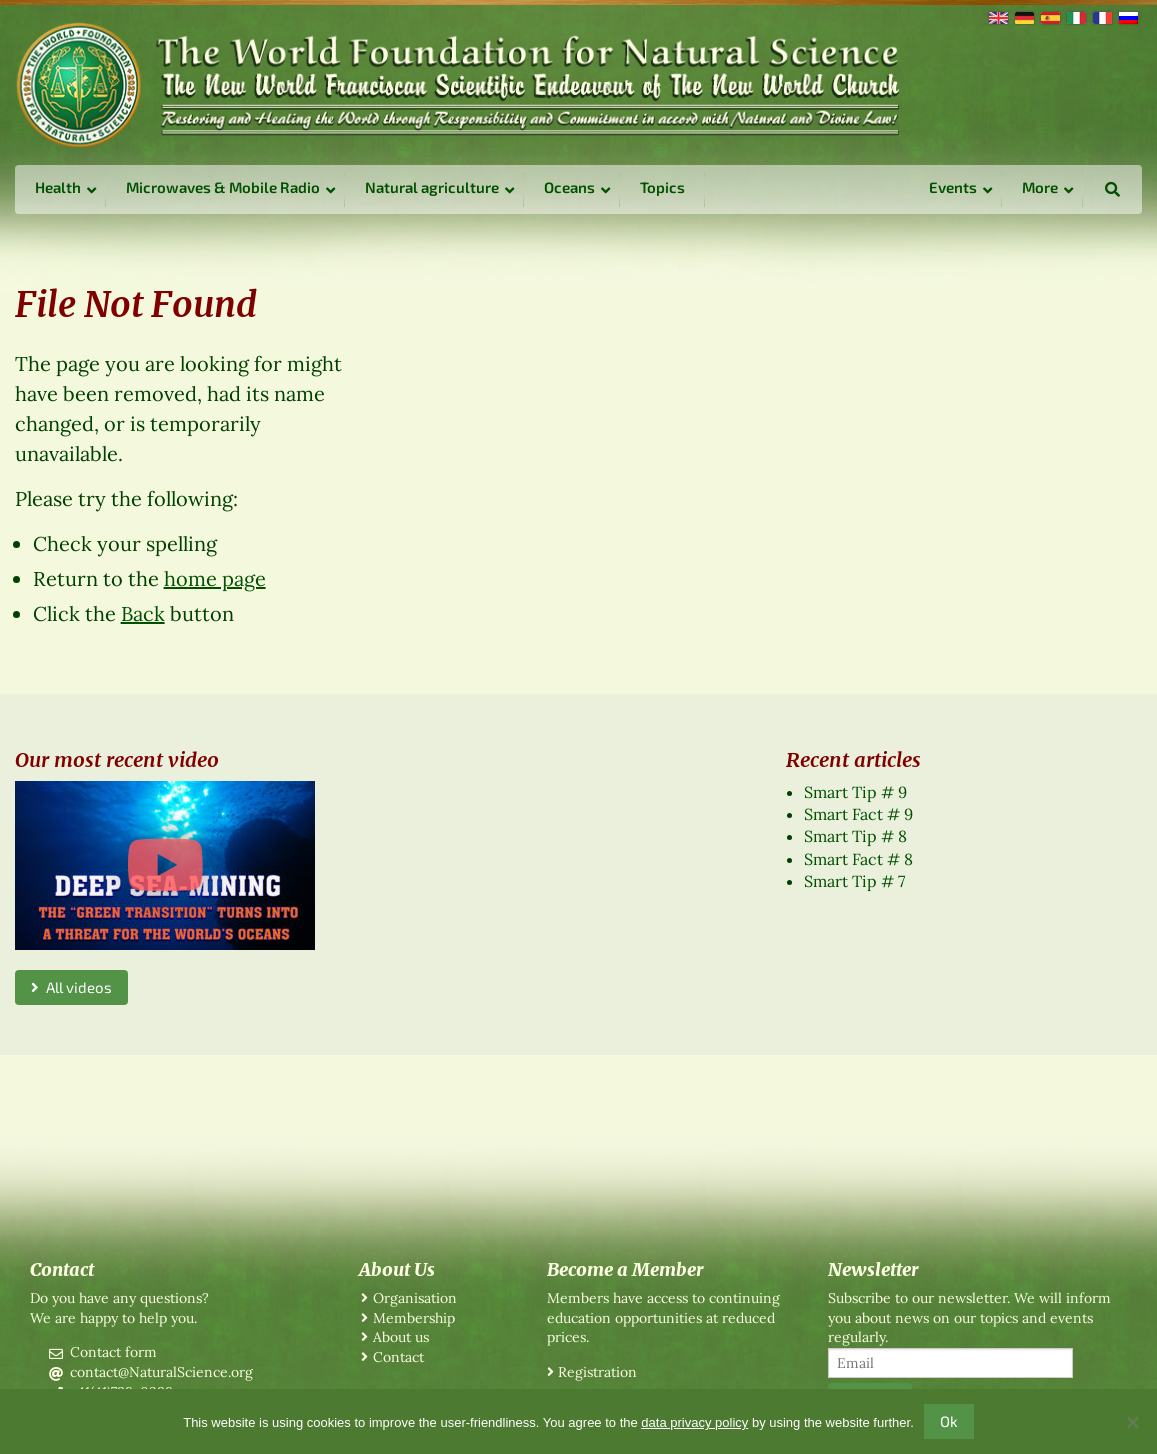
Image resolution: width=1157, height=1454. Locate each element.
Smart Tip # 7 (854, 881)
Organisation (415, 1298)
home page (215, 578)
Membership (414, 1318)
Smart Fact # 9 (858, 814)
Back (143, 613)
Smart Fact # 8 (858, 859)
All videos (71, 987)
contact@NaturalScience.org (161, 1372)
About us (401, 1337)
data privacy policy (694, 1422)
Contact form (113, 1352)
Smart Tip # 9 (855, 792)
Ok (949, 1421)
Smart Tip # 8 (855, 836)
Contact (398, 1357)
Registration (597, 1372)
